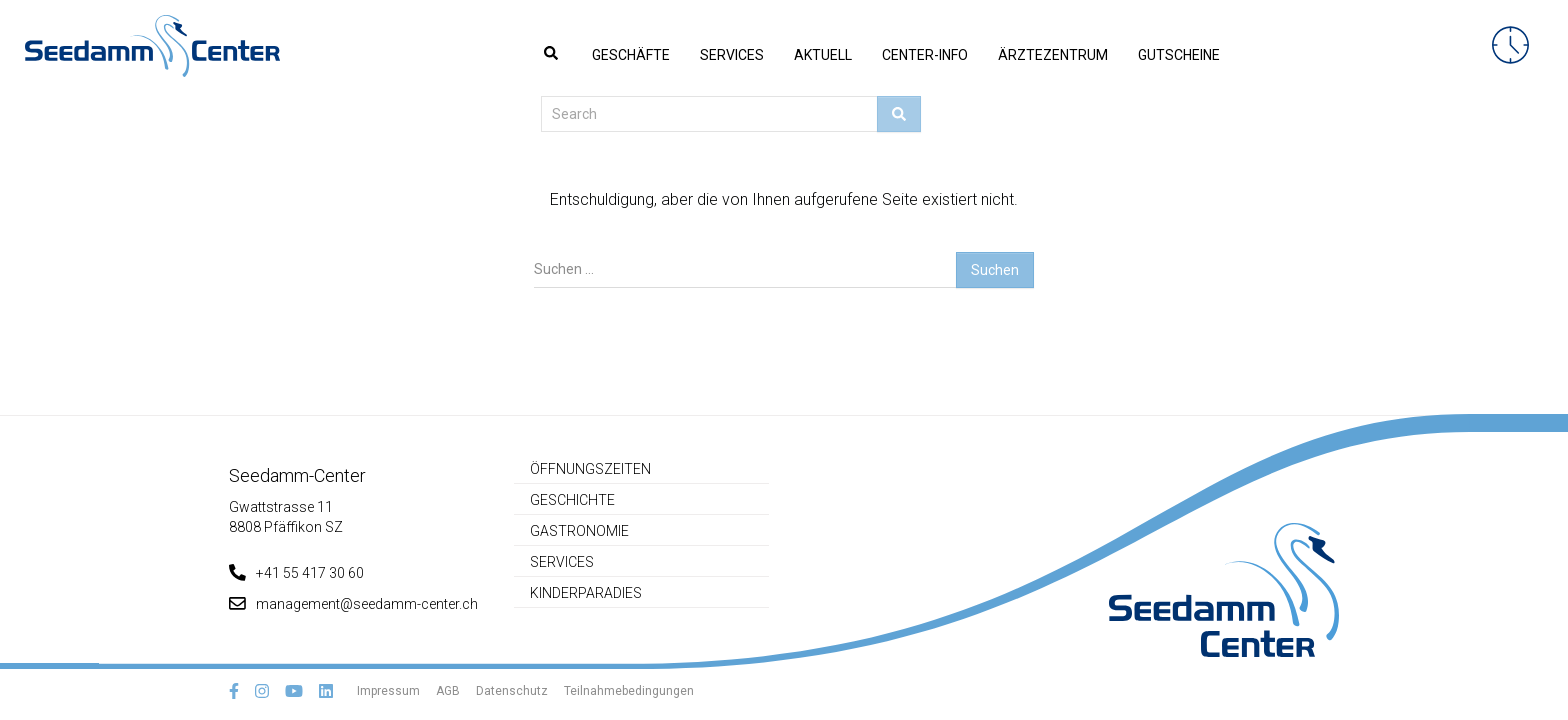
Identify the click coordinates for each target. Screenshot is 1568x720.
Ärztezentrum (1053, 55)
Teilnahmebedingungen (629, 691)
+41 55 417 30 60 (296, 573)
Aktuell (823, 55)
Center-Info (925, 55)
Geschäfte (631, 55)
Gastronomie (579, 531)
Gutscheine (1179, 55)
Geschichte (572, 500)
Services (732, 55)
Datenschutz (512, 691)
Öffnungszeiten (590, 469)
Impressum (388, 691)
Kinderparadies (586, 593)
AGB (448, 691)
